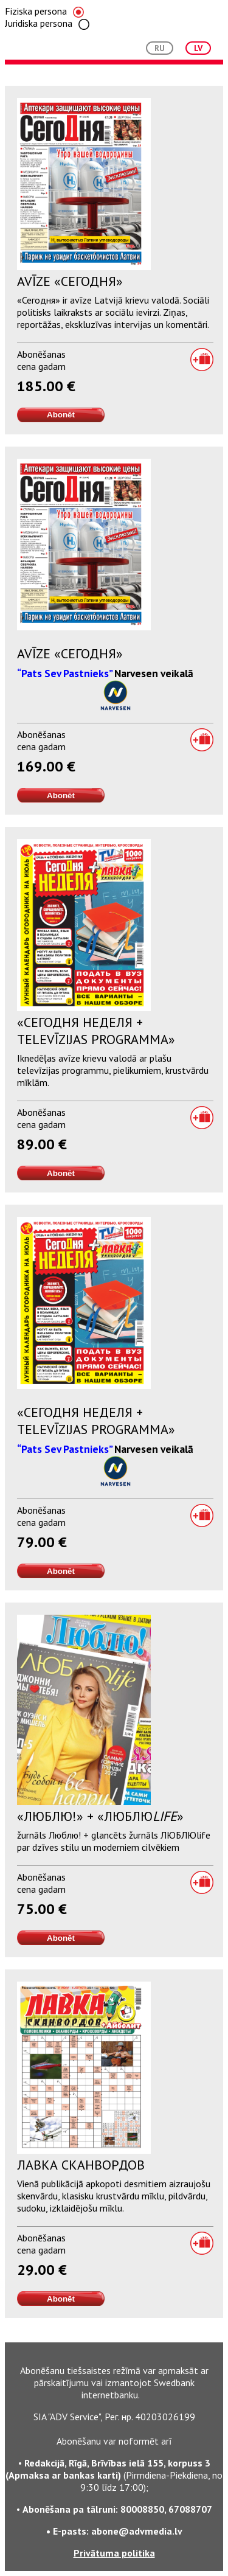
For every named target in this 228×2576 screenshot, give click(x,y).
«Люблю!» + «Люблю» (100, 1816)
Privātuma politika (114, 2553)
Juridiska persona (47, 23)
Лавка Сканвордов (81, 2164)
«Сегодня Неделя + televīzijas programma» (96, 1031)
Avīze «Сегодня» (70, 281)
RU (159, 48)
